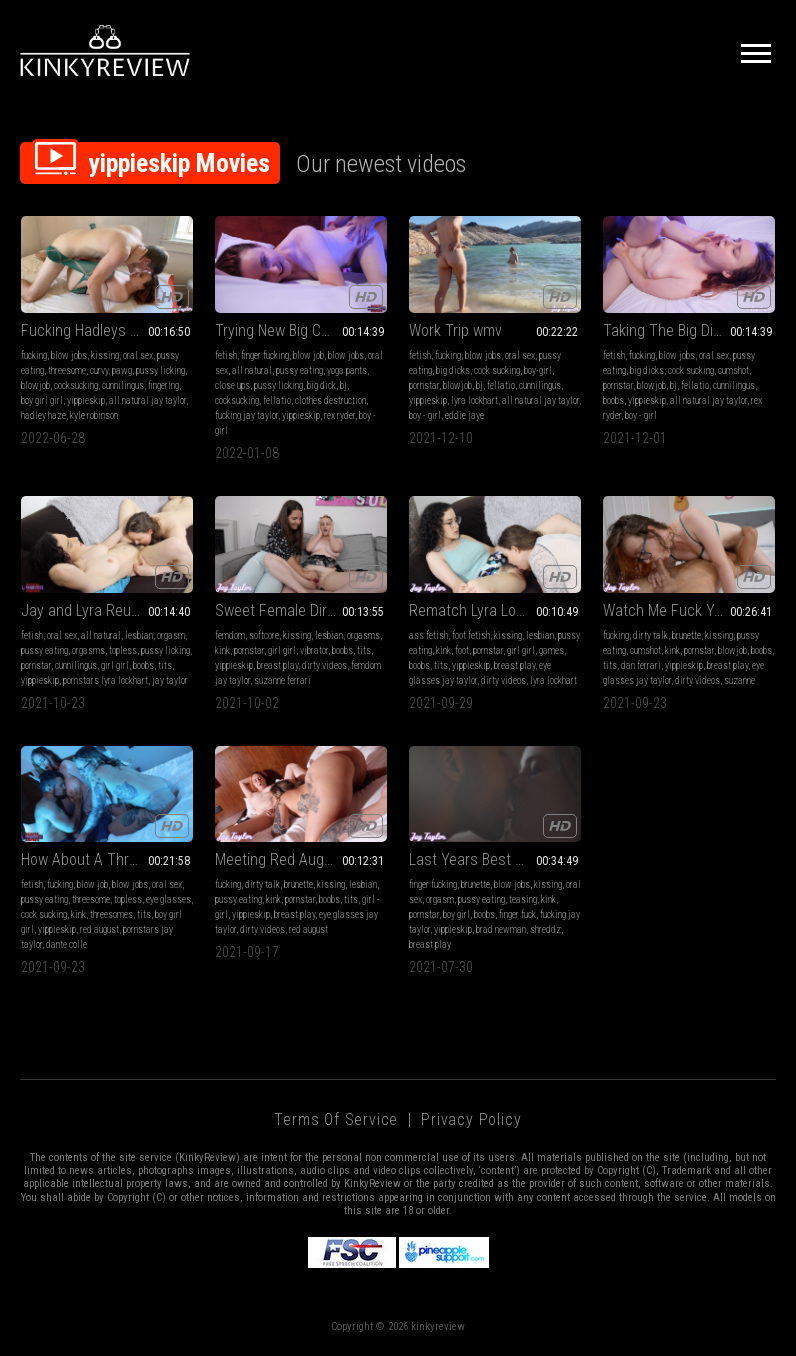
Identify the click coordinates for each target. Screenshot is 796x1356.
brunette (686, 635)
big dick (321, 385)
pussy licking (160, 370)
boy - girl (425, 415)
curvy (99, 370)
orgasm (171, 635)
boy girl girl (42, 400)
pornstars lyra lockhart (105, 680)
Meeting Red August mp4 (296, 859)
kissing (105, 355)
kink (222, 650)
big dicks (453, 370)
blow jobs (69, 355)
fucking (34, 355)
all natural (252, 370)
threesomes (111, 914)
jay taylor (170, 680)
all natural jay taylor (147, 400)
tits (165, 665)
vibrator (314, 650)
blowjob (35, 385)
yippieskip (86, 400)
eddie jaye (464, 415)
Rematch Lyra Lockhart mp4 (495, 610)
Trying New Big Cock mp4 (295, 330)
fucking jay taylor (246, 415)
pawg (122, 370)
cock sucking (497, 370)
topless (123, 650)
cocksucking (76, 385)
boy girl (456, 914)
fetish (226, 355)
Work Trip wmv (455, 330)
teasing (523, 899)
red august (99, 929)
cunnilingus (123, 385)
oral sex (138, 355)
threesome (67, 370)
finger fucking (265, 355)
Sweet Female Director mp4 (301, 610)
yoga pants (347, 370)
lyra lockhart (474, 400)
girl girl (115, 665)
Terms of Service (336, 1119)
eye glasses (168, 899)
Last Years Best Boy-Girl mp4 (495, 859)
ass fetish (428, 635)
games (551, 650)
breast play (277, 665)
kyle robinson (94, 415)
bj (343, 385)
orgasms (88, 650)
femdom (230, 635)
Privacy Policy (471, 1119)
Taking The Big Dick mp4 (681, 330)
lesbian (139, 635)
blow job (308, 355)
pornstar (424, 385)
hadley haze (43, 415)
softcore (264, 635)
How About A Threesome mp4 (107, 859)
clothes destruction (330, 400)
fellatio (277, 400)
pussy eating (299, 370)
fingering (163, 385)
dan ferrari (641, 665)
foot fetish (471, 635)
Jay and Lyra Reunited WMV (107, 610)
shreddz (545, 929)
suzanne (739, 680)
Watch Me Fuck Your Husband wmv (689, 610)
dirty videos (324, 665)
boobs (613, 400)
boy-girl (538, 370)
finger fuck (517, 914)
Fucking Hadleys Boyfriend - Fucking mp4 (107, 330)
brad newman (501, 929)
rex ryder (339, 415)
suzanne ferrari (282, 680)
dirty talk (650, 635)
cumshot (733, 370)
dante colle (66, 944)
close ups (232, 385)
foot (462, 650)
